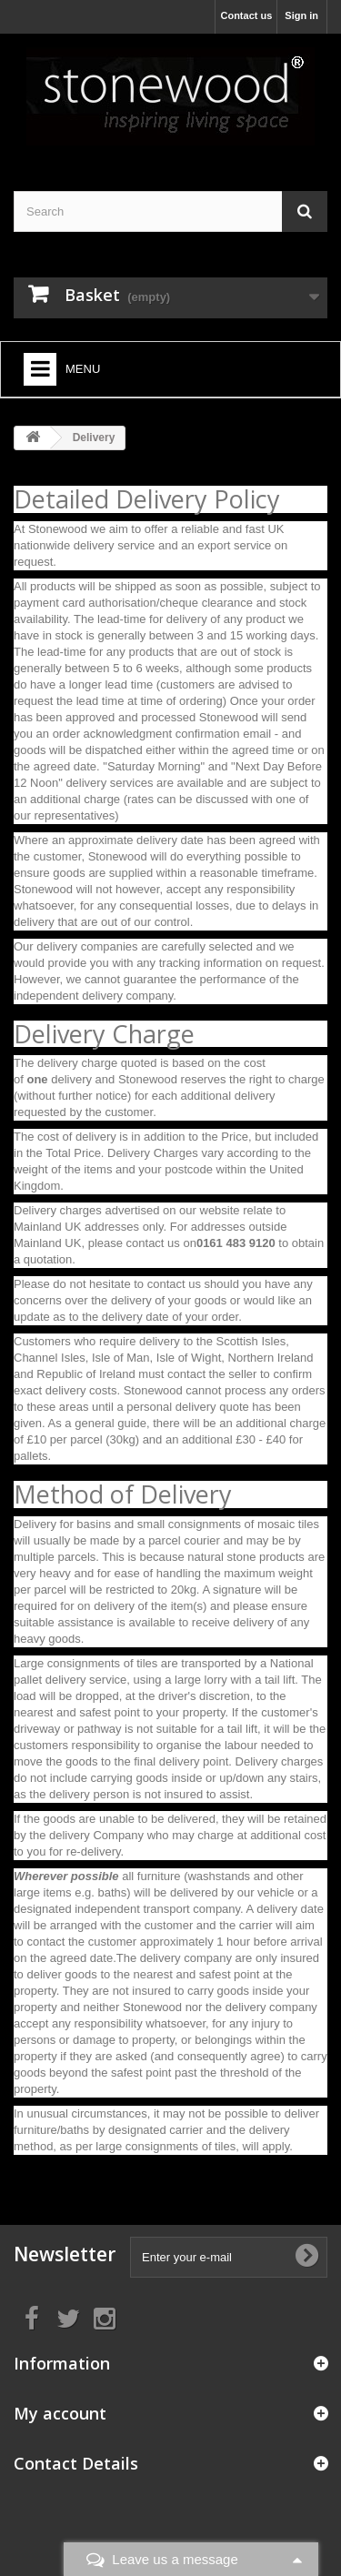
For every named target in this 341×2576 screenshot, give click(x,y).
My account (60, 2413)
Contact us (246, 15)
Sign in (301, 15)
